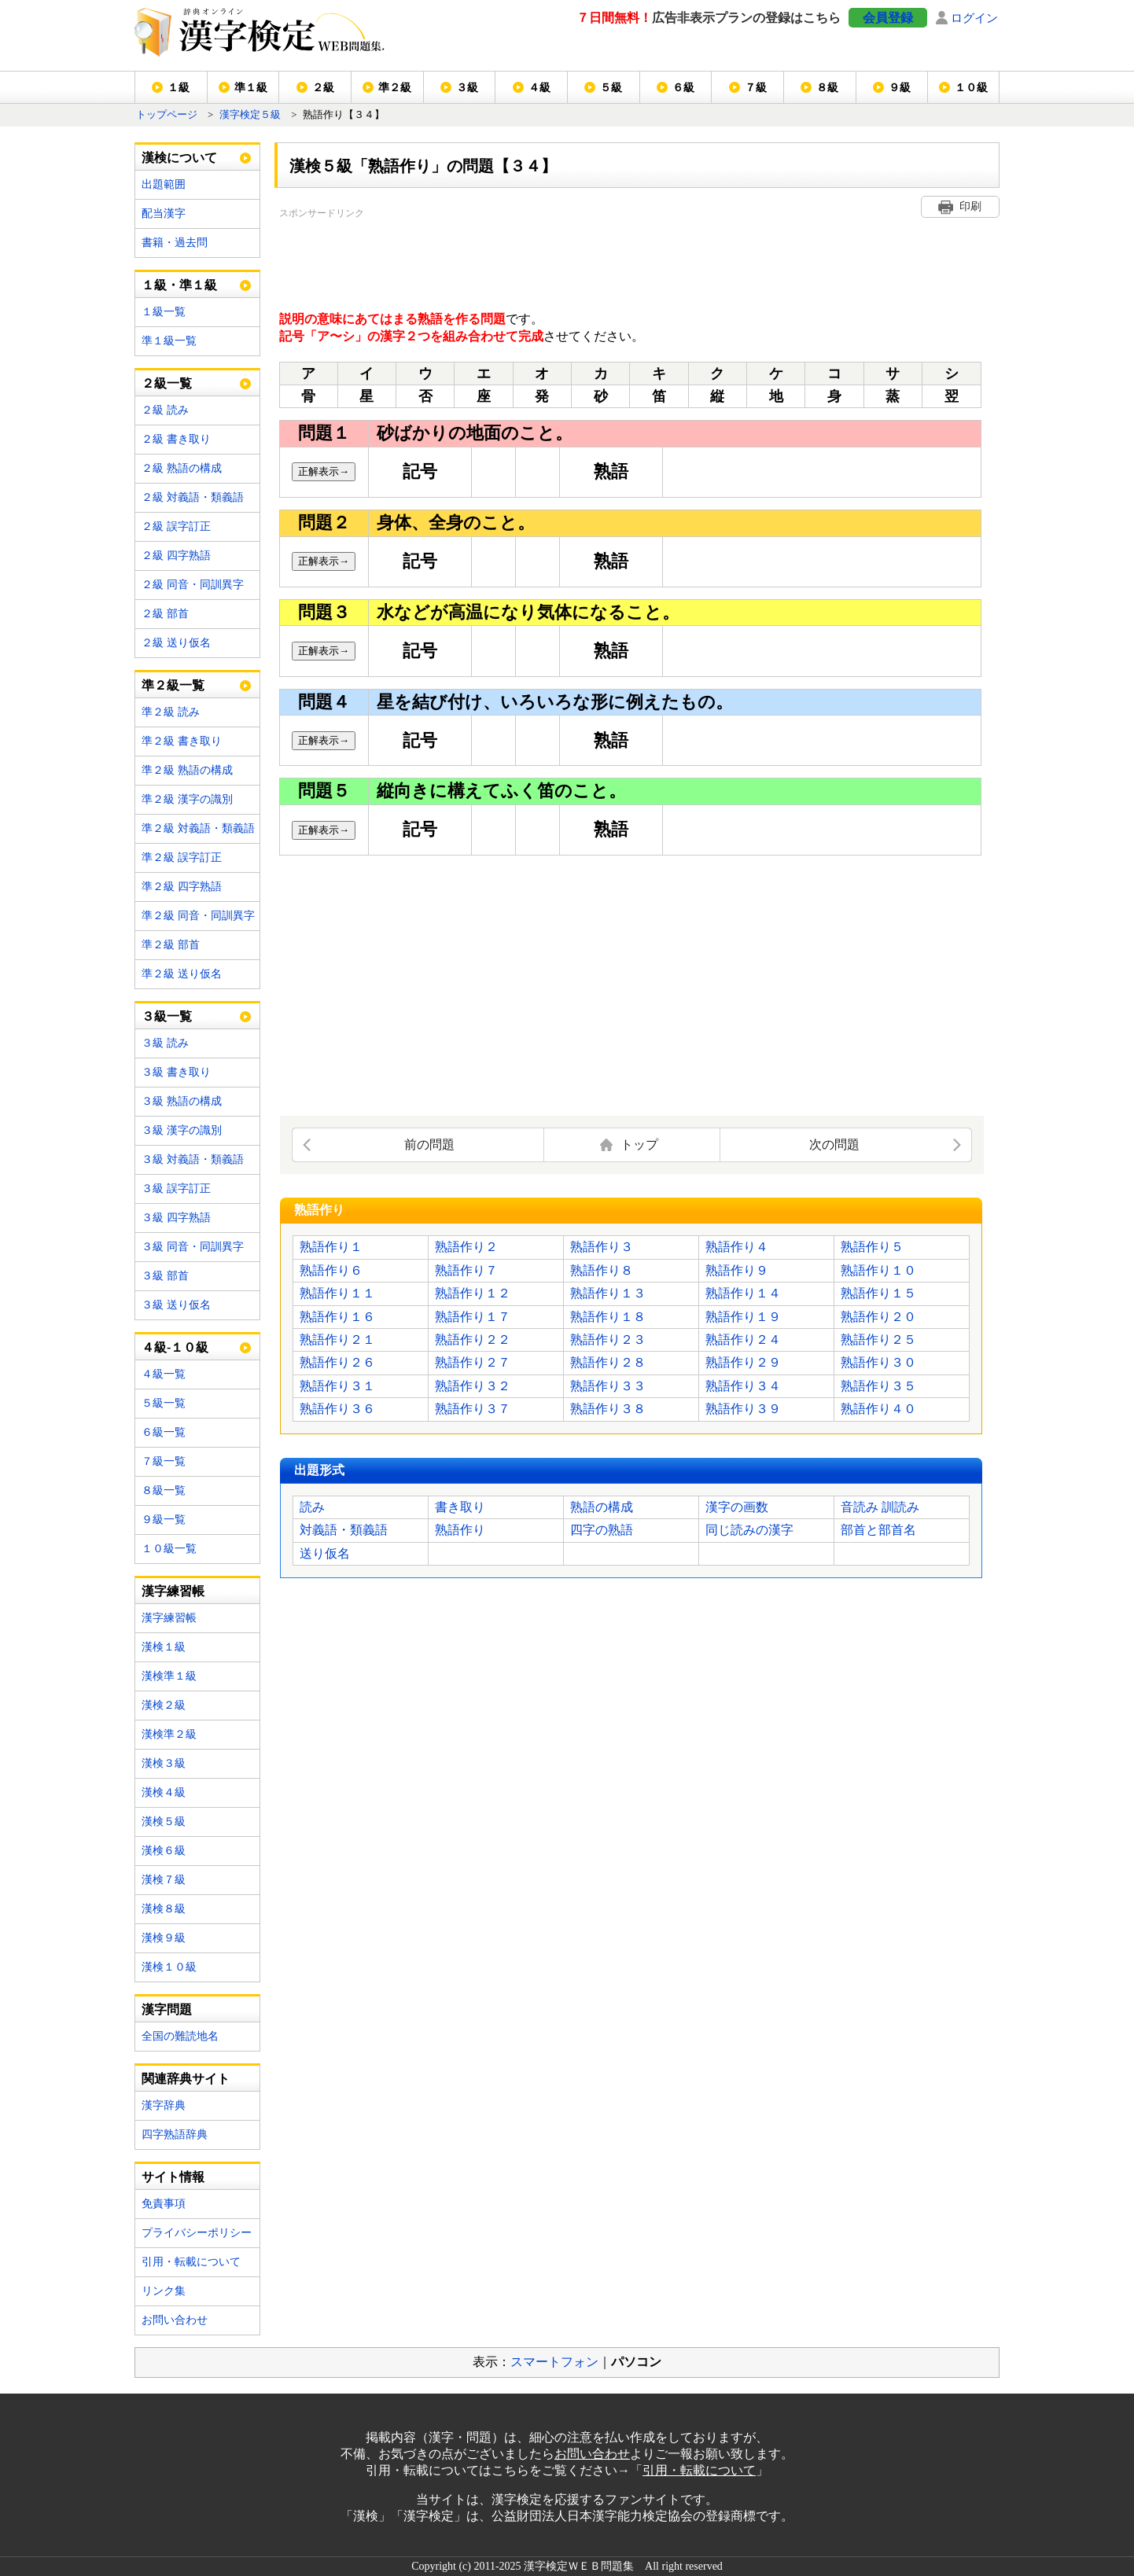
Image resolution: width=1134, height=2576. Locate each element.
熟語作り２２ (472, 1339)
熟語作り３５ (878, 1386)
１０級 (971, 88)
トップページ (166, 114)
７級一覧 (164, 1461)
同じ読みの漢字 (749, 1529)
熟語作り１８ (608, 1316)
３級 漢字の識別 (182, 1130)
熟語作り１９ (743, 1316)
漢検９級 (164, 1938)
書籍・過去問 (175, 242)
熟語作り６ (331, 1270)
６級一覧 (164, 1432)
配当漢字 (164, 213)
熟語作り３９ (743, 1408)
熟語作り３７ (472, 1408)
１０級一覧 (169, 1549)
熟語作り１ (331, 1246)
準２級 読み (171, 712)
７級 (756, 88)
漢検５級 (164, 1821)
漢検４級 (164, 1792)
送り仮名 (325, 1553)
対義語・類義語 (344, 1529)
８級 (827, 88)
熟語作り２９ (743, 1362)
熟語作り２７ (472, 1362)
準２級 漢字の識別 (187, 799)
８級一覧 (164, 1490)
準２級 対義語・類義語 (198, 828)
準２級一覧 (173, 685)
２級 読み (165, 410)
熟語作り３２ (472, 1386)
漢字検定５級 (250, 114)
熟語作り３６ (337, 1408)
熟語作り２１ (337, 1339)
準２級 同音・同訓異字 (198, 916)
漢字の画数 (736, 1507)
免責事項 (164, 2204)
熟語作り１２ (472, 1293)
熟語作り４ (736, 1246)
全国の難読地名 (180, 2036)
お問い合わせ (175, 2320)
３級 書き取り (176, 1072)
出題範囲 (164, 184)
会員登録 (888, 17)
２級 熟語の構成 (182, 468)
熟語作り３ (601, 1246)
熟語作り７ (466, 1270)
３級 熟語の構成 (182, 1101)
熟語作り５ (872, 1246)
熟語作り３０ (878, 1362)
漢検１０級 (169, 1967)
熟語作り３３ (608, 1386)
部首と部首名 (878, 1529)
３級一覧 (167, 1016)
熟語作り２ (466, 1246)
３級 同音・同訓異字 (193, 1247)
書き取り (460, 1507)
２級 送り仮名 (176, 643)
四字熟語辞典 (175, 2134)
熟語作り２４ (743, 1339)
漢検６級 (164, 1851)
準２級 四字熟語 (182, 886)
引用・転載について (191, 2262)
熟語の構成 (601, 1507)
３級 (467, 88)
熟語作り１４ (743, 1293)
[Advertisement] (565, 257)
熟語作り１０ (878, 1270)
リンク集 (164, 2291)
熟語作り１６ (337, 1316)
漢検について (179, 157)
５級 (611, 88)
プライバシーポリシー (197, 2233)
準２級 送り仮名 (182, 974)
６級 (683, 88)
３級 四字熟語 (176, 1218)
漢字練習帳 (169, 1618)
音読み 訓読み (880, 1507)
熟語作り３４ (743, 1386)
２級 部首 (165, 614)
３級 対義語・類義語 (193, 1159)
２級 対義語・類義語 (193, 497)
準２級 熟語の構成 (187, 770)
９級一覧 (164, 1519)
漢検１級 (164, 1647)
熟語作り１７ (472, 1316)
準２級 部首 (171, 945)
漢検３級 (164, 1763)
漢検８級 (164, 1909)
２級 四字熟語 (176, 555)
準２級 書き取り (182, 741)
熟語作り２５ (878, 1339)
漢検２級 (164, 1705)
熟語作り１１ (337, 1293)
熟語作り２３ (608, 1339)
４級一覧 (164, 1374)
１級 (179, 88)
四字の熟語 (601, 1529)
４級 (539, 88)
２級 (323, 88)
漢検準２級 (169, 1734)
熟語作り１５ (878, 1293)
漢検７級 (164, 1880)
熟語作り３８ (608, 1408)
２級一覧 (167, 383)
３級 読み (165, 1043)
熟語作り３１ (337, 1386)
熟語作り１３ (608, 1293)
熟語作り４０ (878, 1408)
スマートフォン (554, 2361)
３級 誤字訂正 (176, 1188)
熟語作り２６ (337, 1362)
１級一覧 (164, 312)
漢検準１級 (169, 1676)
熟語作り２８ (608, 1362)
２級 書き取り (176, 439)
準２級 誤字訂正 (182, 857)
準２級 (394, 88)
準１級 (250, 88)
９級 (900, 88)
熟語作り (460, 1529)
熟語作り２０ (878, 1316)
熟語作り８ (601, 1270)
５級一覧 (164, 1403)
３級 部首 (165, 1276)
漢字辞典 (164, 2105)
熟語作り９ (736, 1270)
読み (312, 1507)
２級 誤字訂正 (176, 526)
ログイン (974, 17)
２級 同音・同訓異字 (193, 585)
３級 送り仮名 (176, 1305)
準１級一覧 (169, 341)
